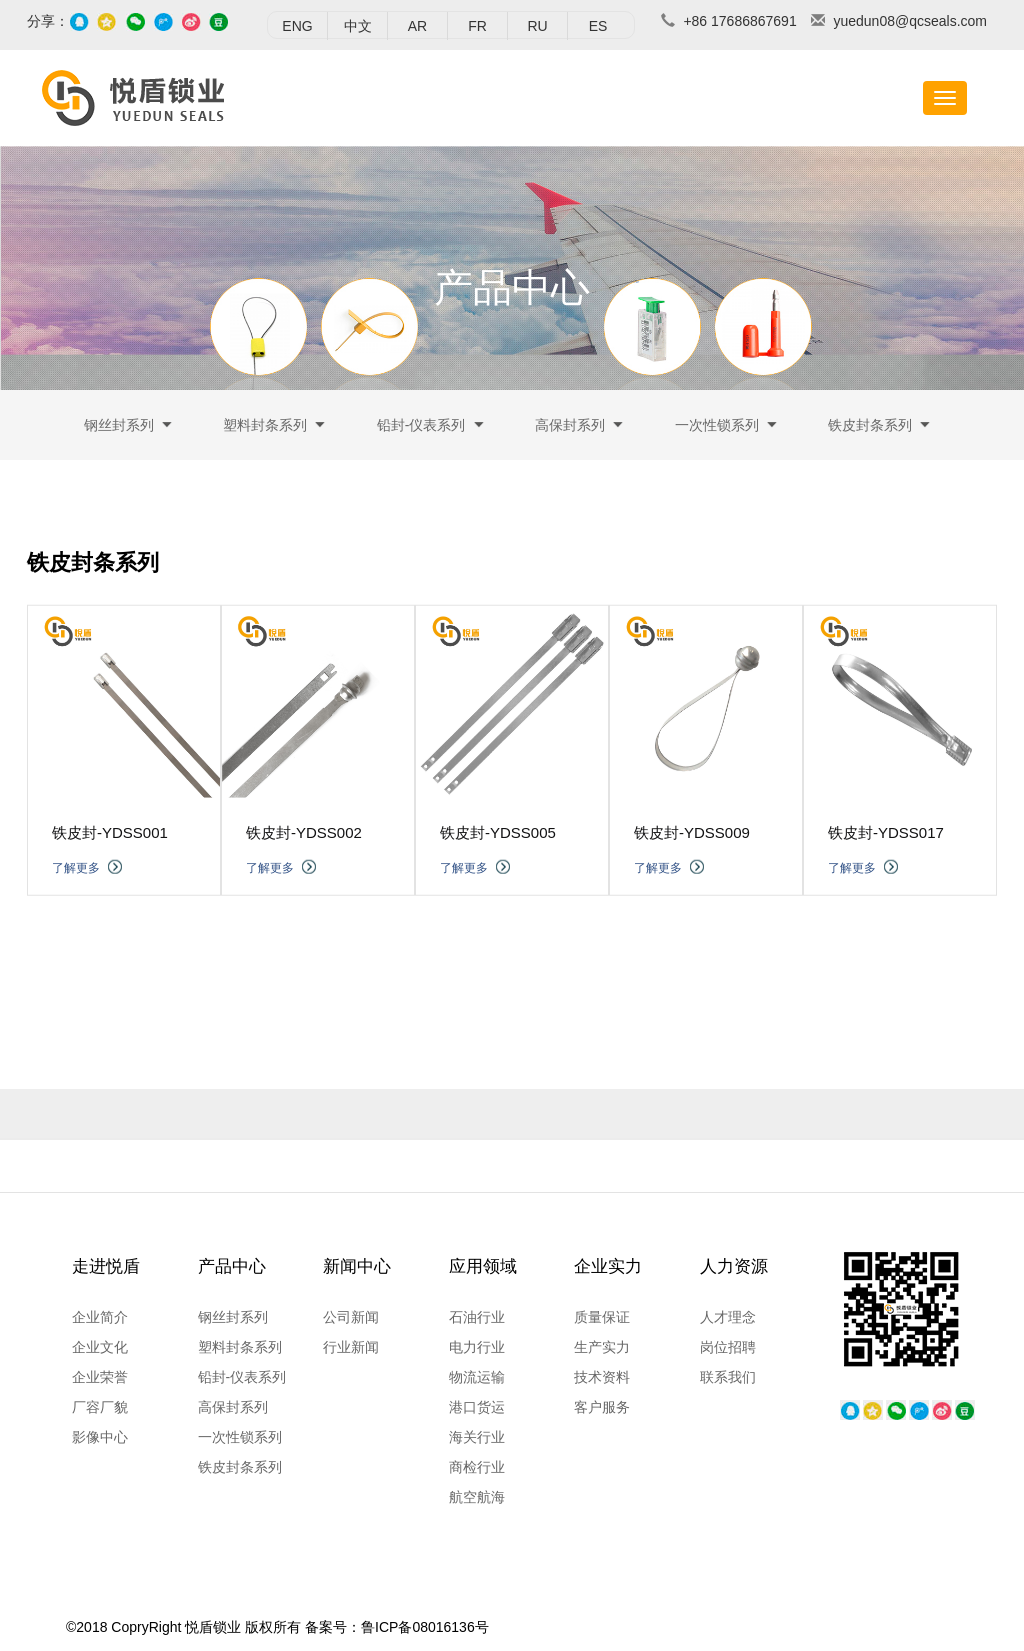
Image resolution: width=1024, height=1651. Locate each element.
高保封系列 (570, 429)
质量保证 (602, 1317)
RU (537, 26)
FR (477, 26)
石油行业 (477, 1317)
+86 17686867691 (739, 21)
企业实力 (608, 1266)
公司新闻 (351, 1317)
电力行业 (477, 1347)
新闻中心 (357, 1266)
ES (598, 26)
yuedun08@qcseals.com (910, 21)
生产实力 (602, 1347)
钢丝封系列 (119, 429)
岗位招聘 (728, 1347)
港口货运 (477, 1407)
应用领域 (483, 1266)
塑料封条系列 (265, 429)
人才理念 (728, 1317)
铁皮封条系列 (870, 429)
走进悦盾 (106, 1266)
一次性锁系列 (717, 429)
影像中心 (100, 1437)
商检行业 (477, 1467)
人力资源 (734, 1266)
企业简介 (100, 1317)
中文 (358, 26)
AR (417, 26)
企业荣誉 (100, 1377)
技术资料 (602, 1377)
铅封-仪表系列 (421, 429)
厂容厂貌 (100, 1407)
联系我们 (728, 1377)
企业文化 (100, 1347)
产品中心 (232, 1266)
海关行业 (477, 1437)
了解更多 (76, 899)
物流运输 (477, 1377)
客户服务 (602, 1407)
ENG (297, 26)
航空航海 (477, 1497)
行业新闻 (351, 1347)
